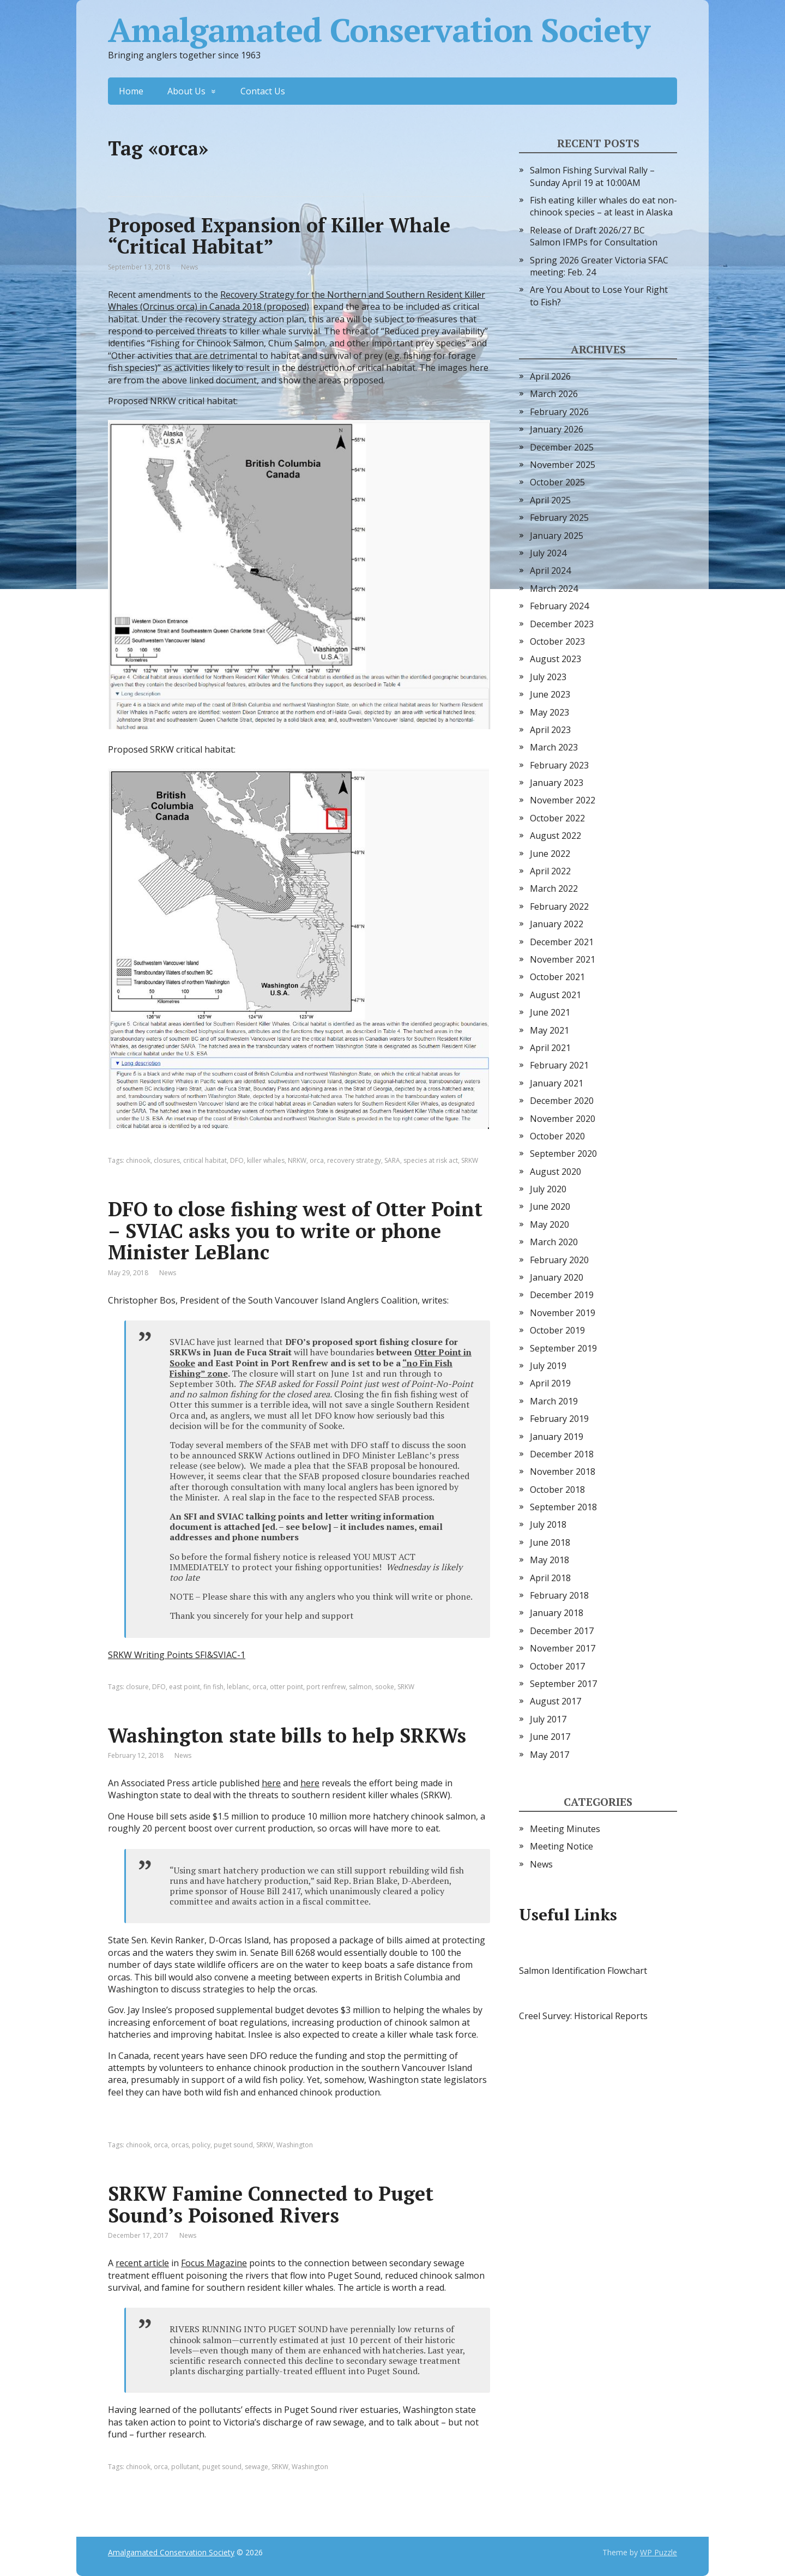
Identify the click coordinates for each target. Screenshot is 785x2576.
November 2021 (562, 959)
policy (201, 2144)
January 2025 (556, 536)
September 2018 (563, 1507)
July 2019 (548, 1366)
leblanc (238, 1686)
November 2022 (562, 800)
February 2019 (559, 1419)
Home (131, 91)
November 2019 (562, 1313)
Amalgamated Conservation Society (379, 30)
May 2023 (549, 712)
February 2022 (559, 906)
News (189, 267)
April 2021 (550, 1048)
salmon (360, 1686)
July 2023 (548, 677)
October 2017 (557, 1666)
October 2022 (557, 818)
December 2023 (562, 624)
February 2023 (559, 765)
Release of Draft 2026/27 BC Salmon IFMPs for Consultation (593, 236)
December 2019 (562, 1295)
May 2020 (549, 1224)
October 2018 (557, 1490)
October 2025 (557, 482)
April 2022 (550, 871)
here (271, 1783)
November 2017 (562, 1648)
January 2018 (556, 1613)
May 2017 (549, 1755)
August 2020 (555, 1172)
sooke (384, 1686)
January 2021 (556, 1083)
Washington (294, 2144)
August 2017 (555, 1701)
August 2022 (555, 836)
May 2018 (549, 1560)
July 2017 (548, 1719)
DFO (237, 1160)
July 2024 (548, 553)
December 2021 (562, 942)
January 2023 (556, 783)
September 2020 (563, 1154)
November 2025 (562, 465)
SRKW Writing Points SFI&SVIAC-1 (176, 1655)
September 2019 (563, 1348)
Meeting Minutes (565, 1829)
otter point (286, 1686)
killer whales (266, 1160)
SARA (392, 1160)
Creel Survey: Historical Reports (583, 2016)
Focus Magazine (214, 2263)
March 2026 (554, 394)
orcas (180, 2144)
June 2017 (550, 1737)
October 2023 (557, 641)
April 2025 (550, 500)
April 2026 (550, 376)
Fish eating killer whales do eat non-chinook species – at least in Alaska (603, 206)
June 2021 (550, 1012)
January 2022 (556, 924)
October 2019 (557, 1330)
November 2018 (562, 1472)
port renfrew (326, 1686)
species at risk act (430, 1160)
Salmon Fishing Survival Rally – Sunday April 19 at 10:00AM (592, 176)
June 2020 (550, 1206)
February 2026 (559, 412)
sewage (256, 2466)
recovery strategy (354, 1160)
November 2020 (562, 1119)
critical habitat (205, 1160)
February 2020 (559, 1260)
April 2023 (550, 730)
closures (167, 1160)
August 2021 (555, 995)
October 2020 (557, 1136)
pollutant (185, 2466)
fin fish (213, 1686)
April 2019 (550, 1383)
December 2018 (562, 1454)
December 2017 (562, 1631)
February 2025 (559, 518)
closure (137, 1686)
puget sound (233, 2144)
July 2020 (548, 1189)
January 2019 (556, 1437)
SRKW (469, 1160)
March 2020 (554, 1242)
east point (184, 1686)
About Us (186, 91)
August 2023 (555, 659)
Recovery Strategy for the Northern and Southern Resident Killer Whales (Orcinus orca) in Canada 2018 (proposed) (296, 301)
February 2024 (559, 606)
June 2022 (550, 854)
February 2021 (559, 1065)
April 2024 (550, 571)
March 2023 (554, 747)
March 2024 (554, 589)
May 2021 (549, 1030)
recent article (142, 2263)
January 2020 (556, 1277)
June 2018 (550, 1542)
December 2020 (562, 1101)
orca (317, 1160)
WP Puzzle (658, 2552)
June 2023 (550, 694)
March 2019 (554, 1401)
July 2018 (548, 1524)
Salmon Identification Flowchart (583, 1971)
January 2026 (556, 429)
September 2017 (563, 1684)
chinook (138, 1160)
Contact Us (262, 91)
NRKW (297, 1160)
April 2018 (550, 1578)
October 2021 (557, 977)
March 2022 (554, 888)
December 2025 (562, 447)
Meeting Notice (561, 1846)
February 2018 (559, 1595)
